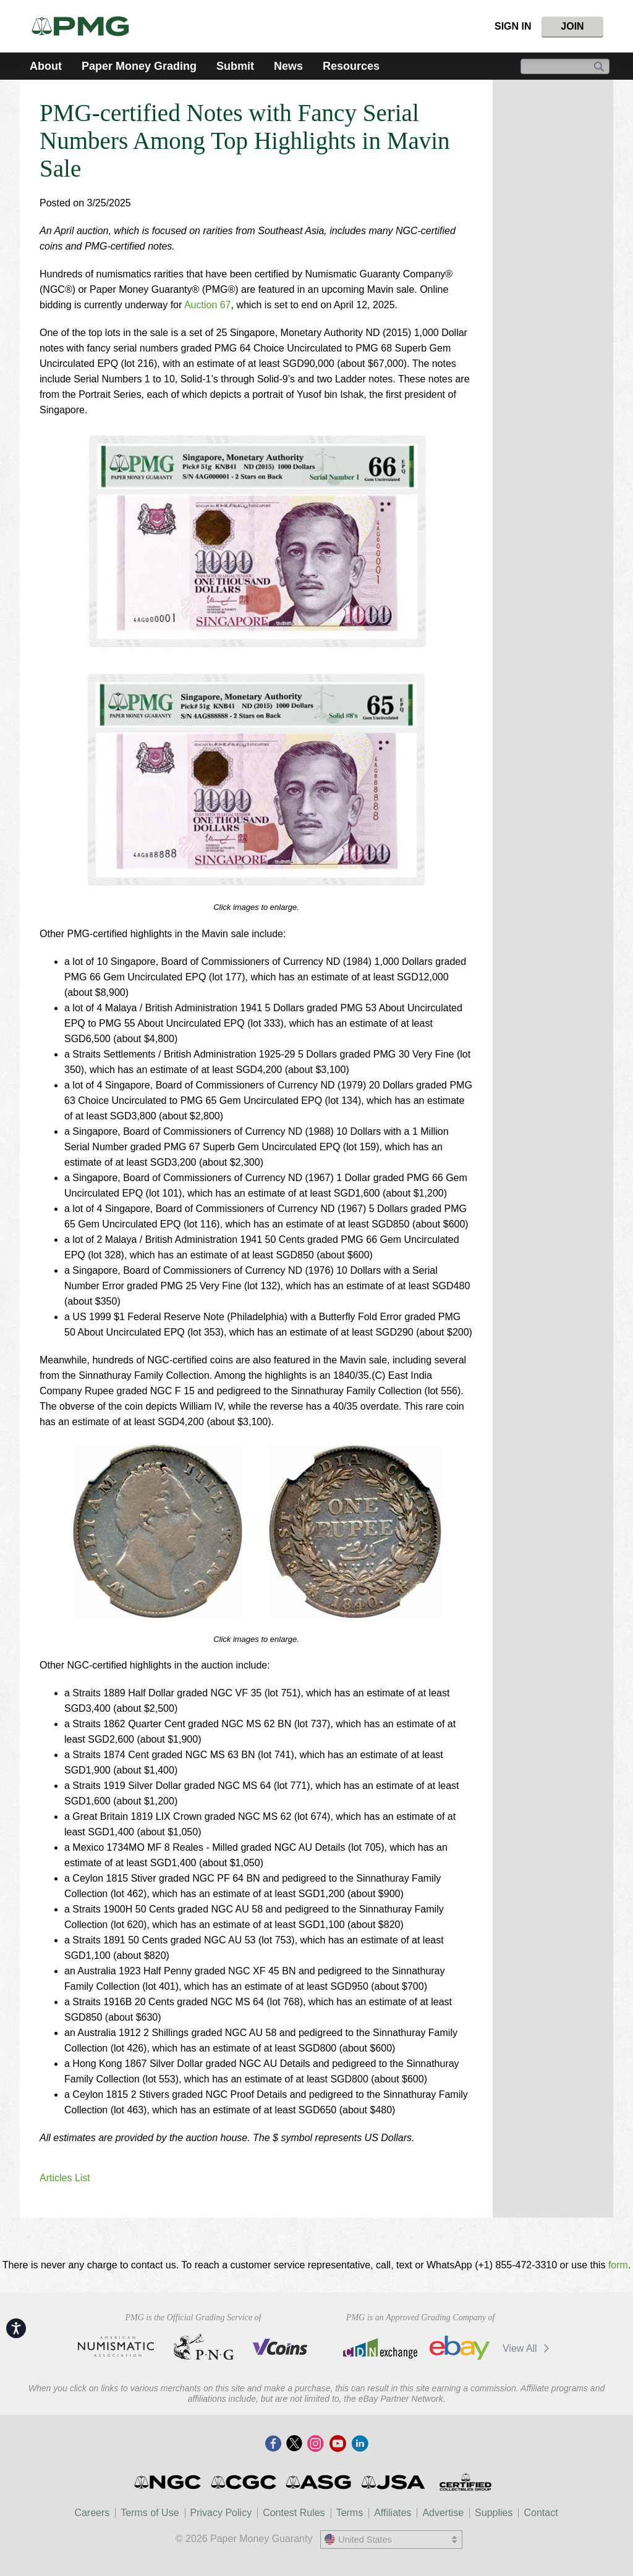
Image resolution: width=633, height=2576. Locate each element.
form (618, 2265)
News (288, 66)
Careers (91, 2512)
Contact (541, 2512)
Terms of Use (150, 2512)
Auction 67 (207, 305)
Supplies (493, 2512)
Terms (349, 2512)
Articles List (65, 2178)
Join (572, 26)
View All (528, 2348)
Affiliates (392, 2512)
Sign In (513, 26)
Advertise (443, 2512)
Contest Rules (294, 2512)
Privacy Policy (221, 2512)
